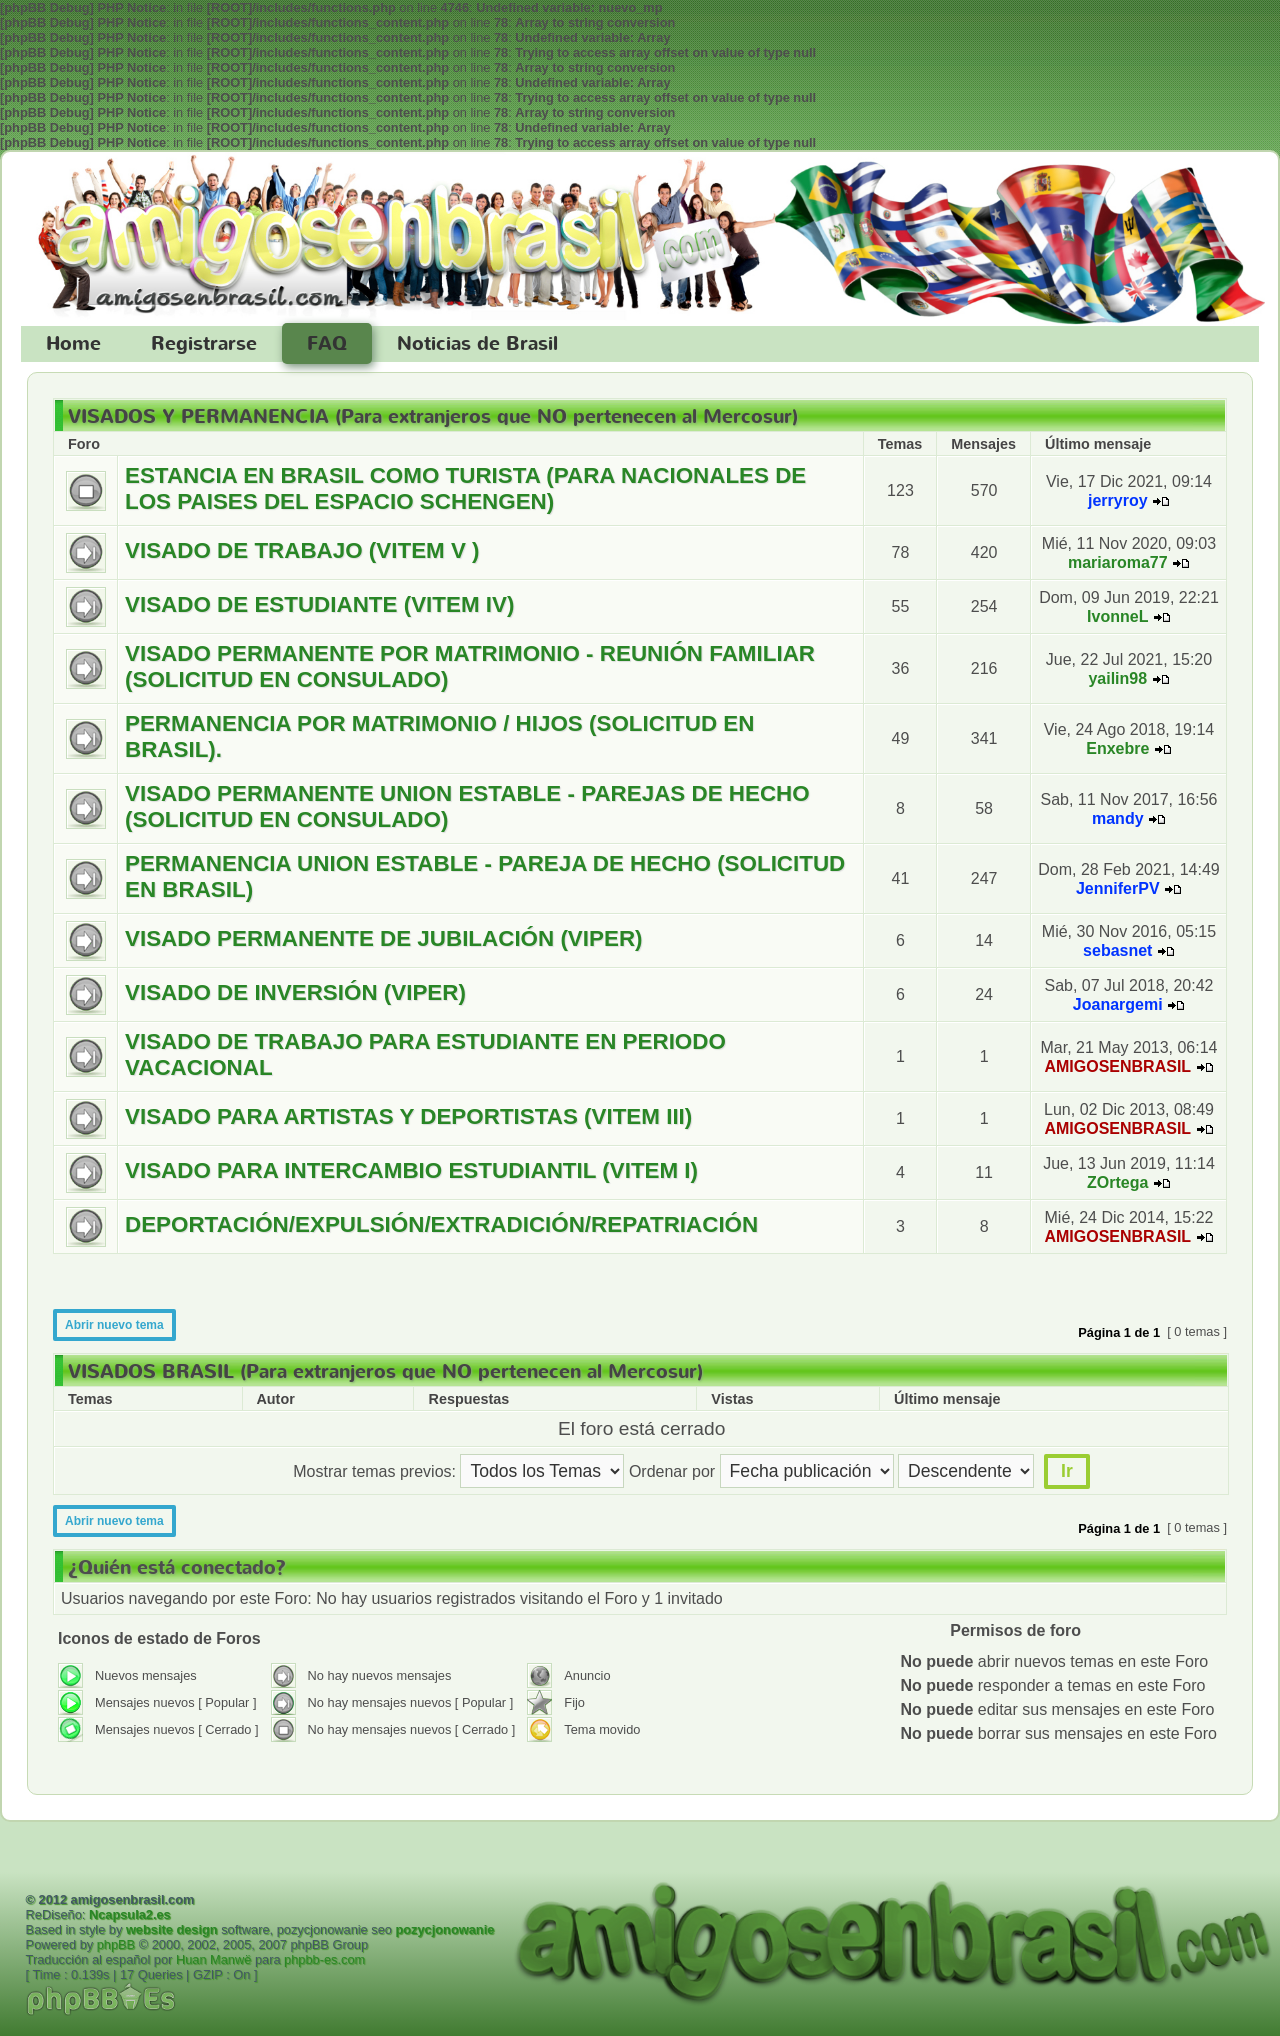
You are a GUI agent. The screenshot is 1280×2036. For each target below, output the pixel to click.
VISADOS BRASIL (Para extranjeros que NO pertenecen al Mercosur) (385, 1372)
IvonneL (1117, 616)
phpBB (116, 1944)
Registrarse (204, 344)
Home (73, 344)
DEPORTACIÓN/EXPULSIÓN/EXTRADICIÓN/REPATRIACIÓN (441, 1224)
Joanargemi (1118, 1004)
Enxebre (1117, 748)
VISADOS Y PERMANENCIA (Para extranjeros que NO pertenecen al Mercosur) (433, 417)
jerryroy (1118, 500)
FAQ (327, 344)
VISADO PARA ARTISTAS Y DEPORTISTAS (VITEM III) (408, 1116)
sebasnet (1117, 950)
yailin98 (1117, 678)
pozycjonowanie (444, 1929)
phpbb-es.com (324, 1959)
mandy (1118, 818)
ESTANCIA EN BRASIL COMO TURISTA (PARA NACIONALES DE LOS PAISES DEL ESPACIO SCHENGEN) (465, 488)
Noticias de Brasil (477, 344)
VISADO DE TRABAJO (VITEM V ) (302, 550)
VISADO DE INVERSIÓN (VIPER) (295, 992)
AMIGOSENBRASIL (1117, 1066)
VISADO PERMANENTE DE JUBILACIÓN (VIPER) (384, 938)
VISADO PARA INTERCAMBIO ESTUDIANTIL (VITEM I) (411, 1170)
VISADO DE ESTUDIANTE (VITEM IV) (319, 604)
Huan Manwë (213, 1959)
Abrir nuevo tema (114, 1325)
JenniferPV (1118, 888)
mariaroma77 (1118, 562)
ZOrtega (1117, 1182)
